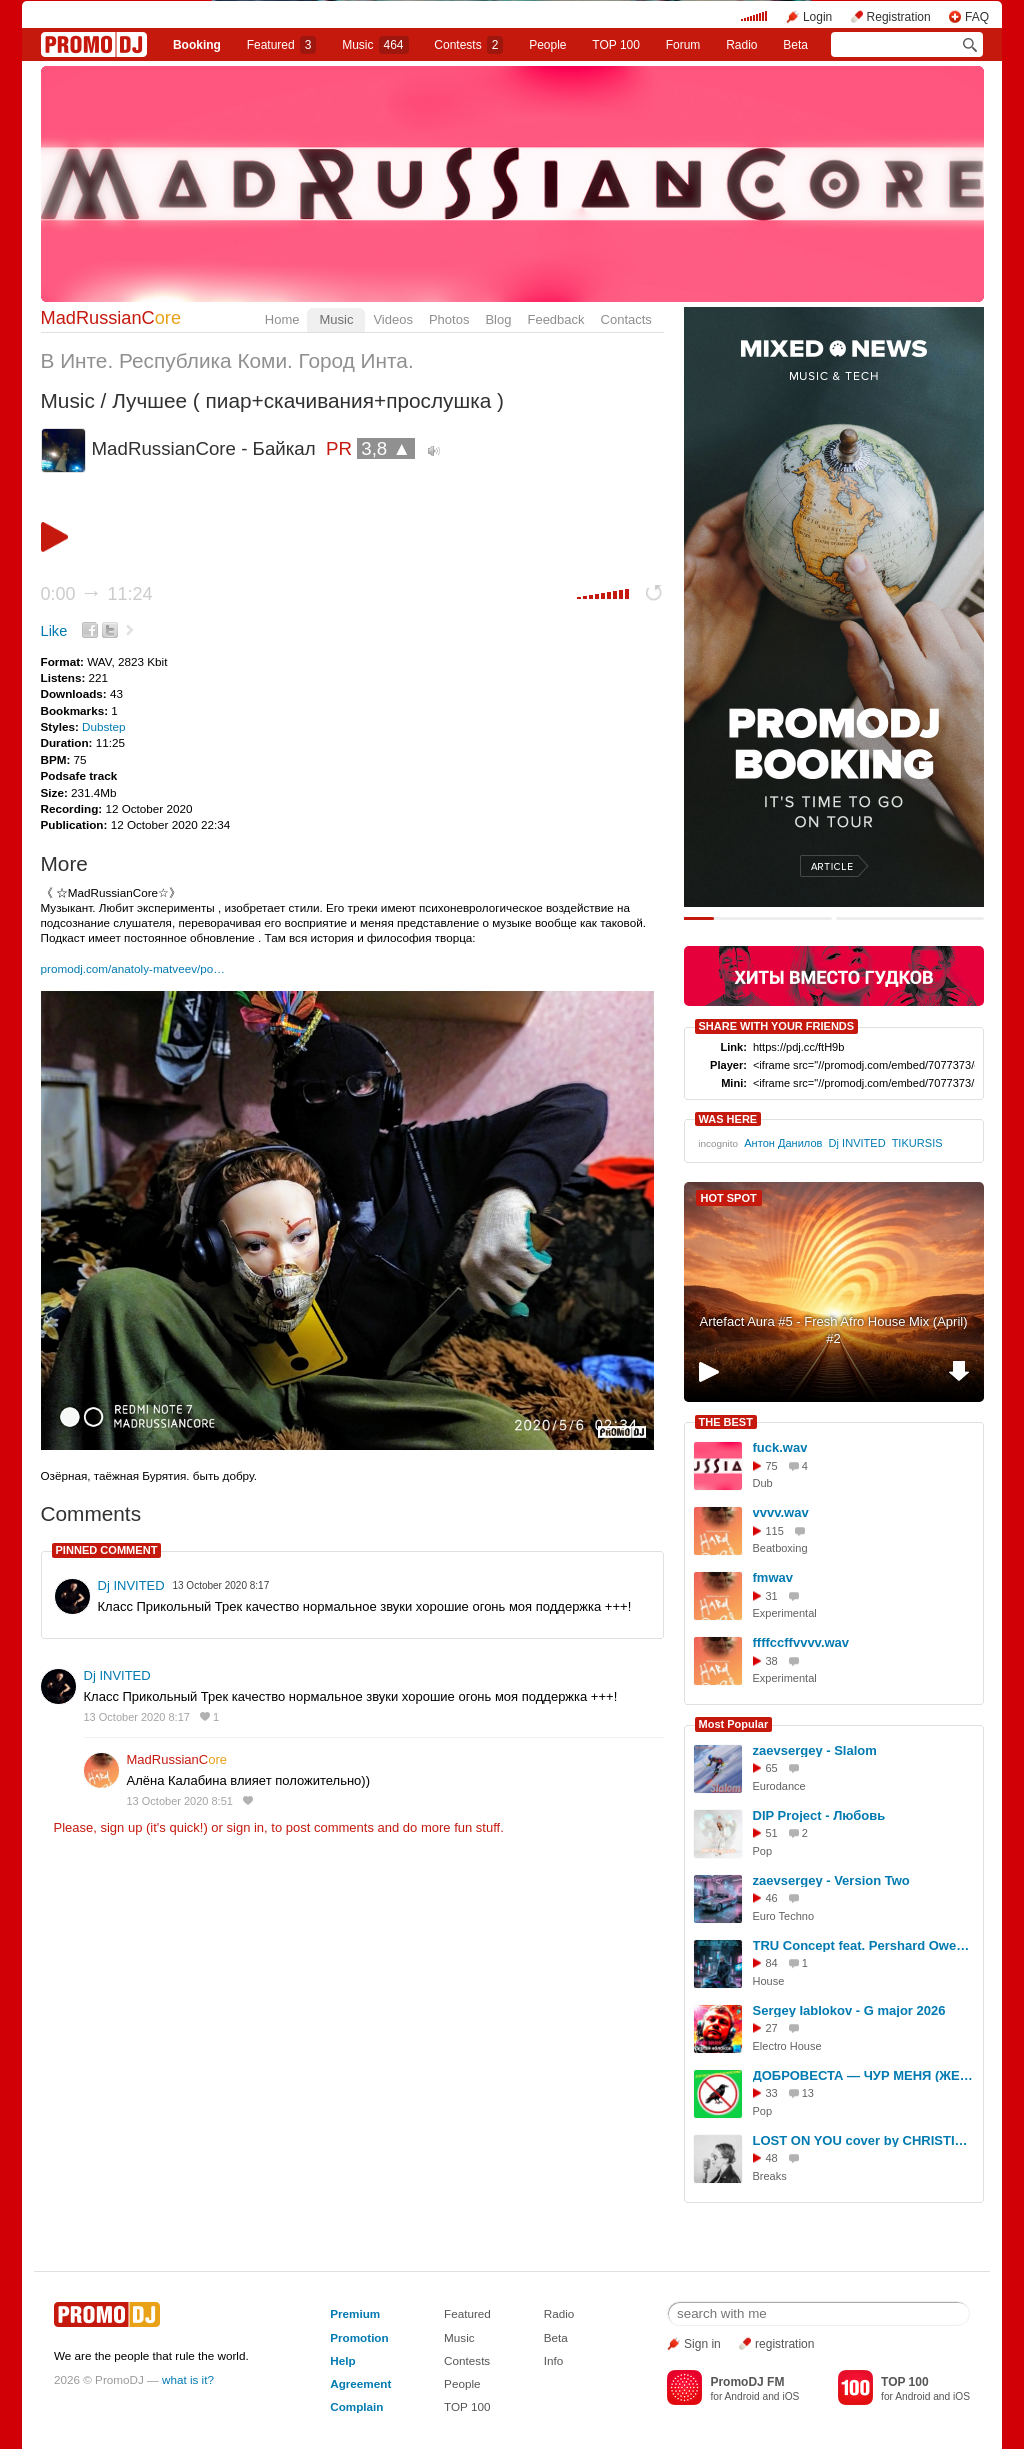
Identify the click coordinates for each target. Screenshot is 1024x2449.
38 (772, 1661)
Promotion (359, 2337)
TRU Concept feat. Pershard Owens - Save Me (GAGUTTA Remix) (865, 1945)
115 (775, 1531)
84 (772, 1963)
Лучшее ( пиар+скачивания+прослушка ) (308, 400)
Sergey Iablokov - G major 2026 (849, 2010)
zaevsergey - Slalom (815, 1750)
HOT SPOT (729, 1198)
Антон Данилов (783, 1143)
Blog (498, 319)
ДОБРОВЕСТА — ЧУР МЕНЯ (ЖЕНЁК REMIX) (865, 2075)
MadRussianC (111, 318)
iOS (790, 2396)
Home (282, 319)
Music (375, 45)
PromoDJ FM (747, 2382)
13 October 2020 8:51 (180, 1801)
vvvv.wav (781, 1512)
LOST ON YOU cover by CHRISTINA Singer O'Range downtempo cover (865, 2140)
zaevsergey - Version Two (831, 1880)
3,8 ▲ (386, 448)
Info (554, 2360)
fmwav (773, 1577)
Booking (197, 45)
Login (817, 17)
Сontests (468, 45)
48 (772, 2158)
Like (54, 631)
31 (772, 1596)
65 (772, 1768)
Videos (393, 319)
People (547, 45)
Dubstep (104, 726)
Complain (356, 2406)
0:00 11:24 (97, 594)
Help (342, 2360)
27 (772, 2028)
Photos (449, 319)
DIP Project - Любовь (819, 1815)
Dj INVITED (131, 1585)
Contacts (626, 319)
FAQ (977, 17)
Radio (741, 45)
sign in (246, 1827)
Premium (355, 2313)
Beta (795, 45)
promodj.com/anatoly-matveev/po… (133, 968)
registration (784, 2344)
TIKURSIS (917, 1143)
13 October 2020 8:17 (137, 1717)
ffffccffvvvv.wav (801, 1642)
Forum (683, 45)
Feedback (555, 319)
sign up (121, 1827)
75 (772, 1466)
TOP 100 (616, 45)
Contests (467, 2360)
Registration (899, 17)
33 (772, 2093)
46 (772, 1898)
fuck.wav (780, 1447)
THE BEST (726, 1422)
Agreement (360, 2383)
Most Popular (734, 1724)
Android (742, 2396)
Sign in (702, 2344)
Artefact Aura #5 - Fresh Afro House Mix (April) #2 (833, 1330)
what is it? (188, 2379)
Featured (282, 45)
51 (772, 1833)
